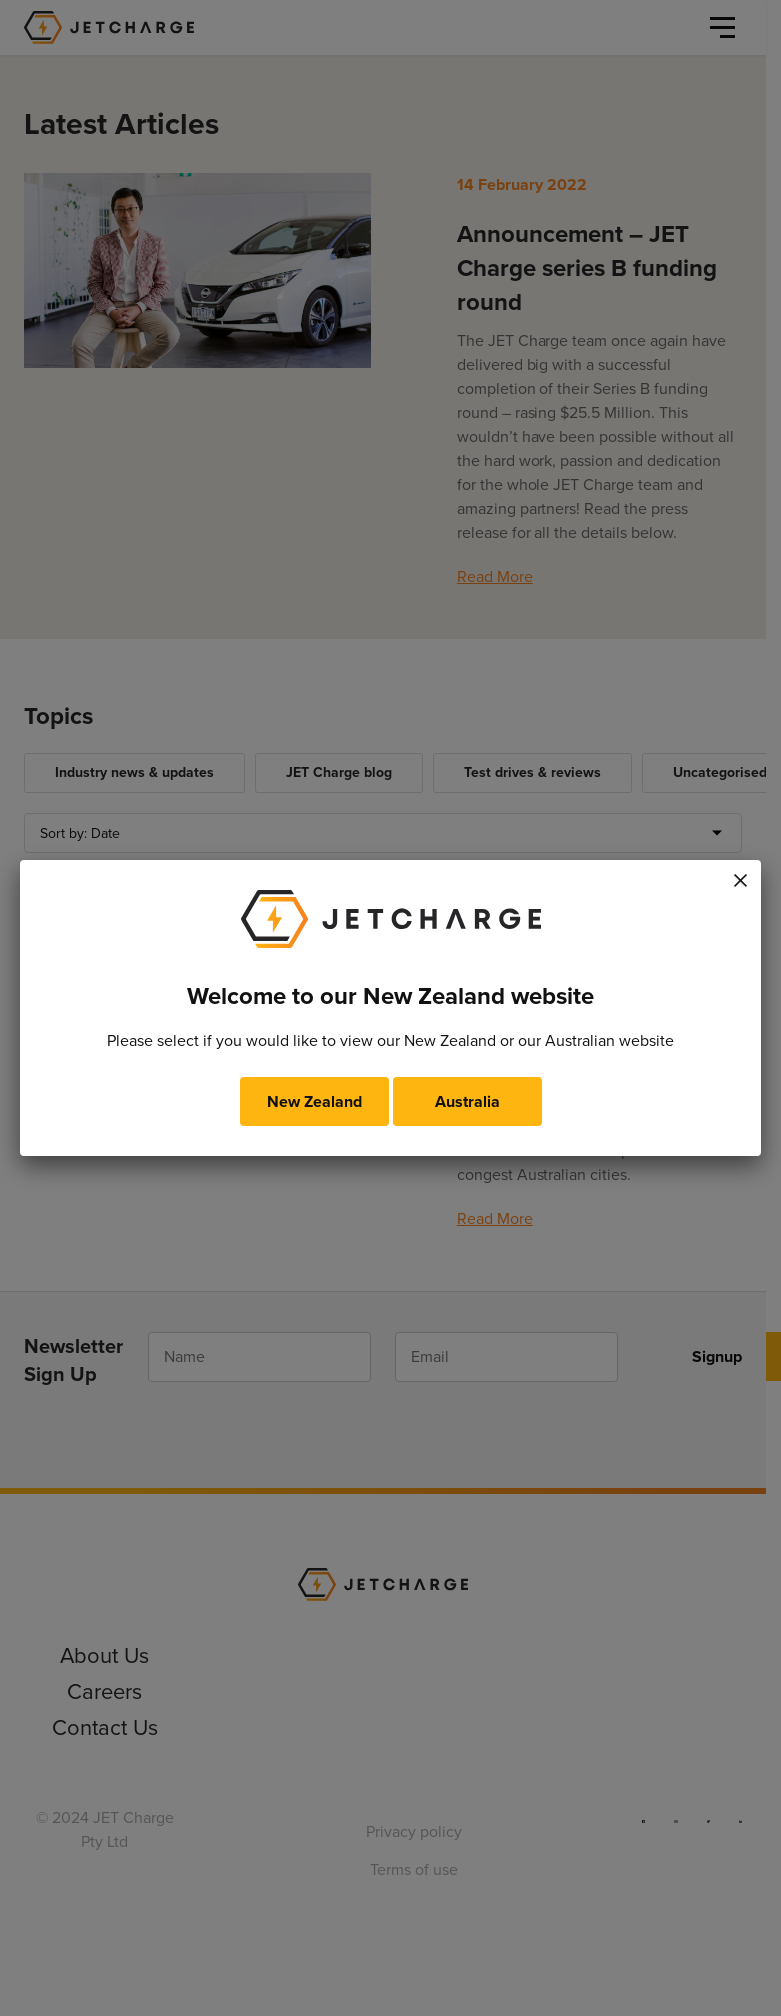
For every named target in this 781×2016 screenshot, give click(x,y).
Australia (467, 1101)
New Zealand (314, 1101)
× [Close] (740, 877)
